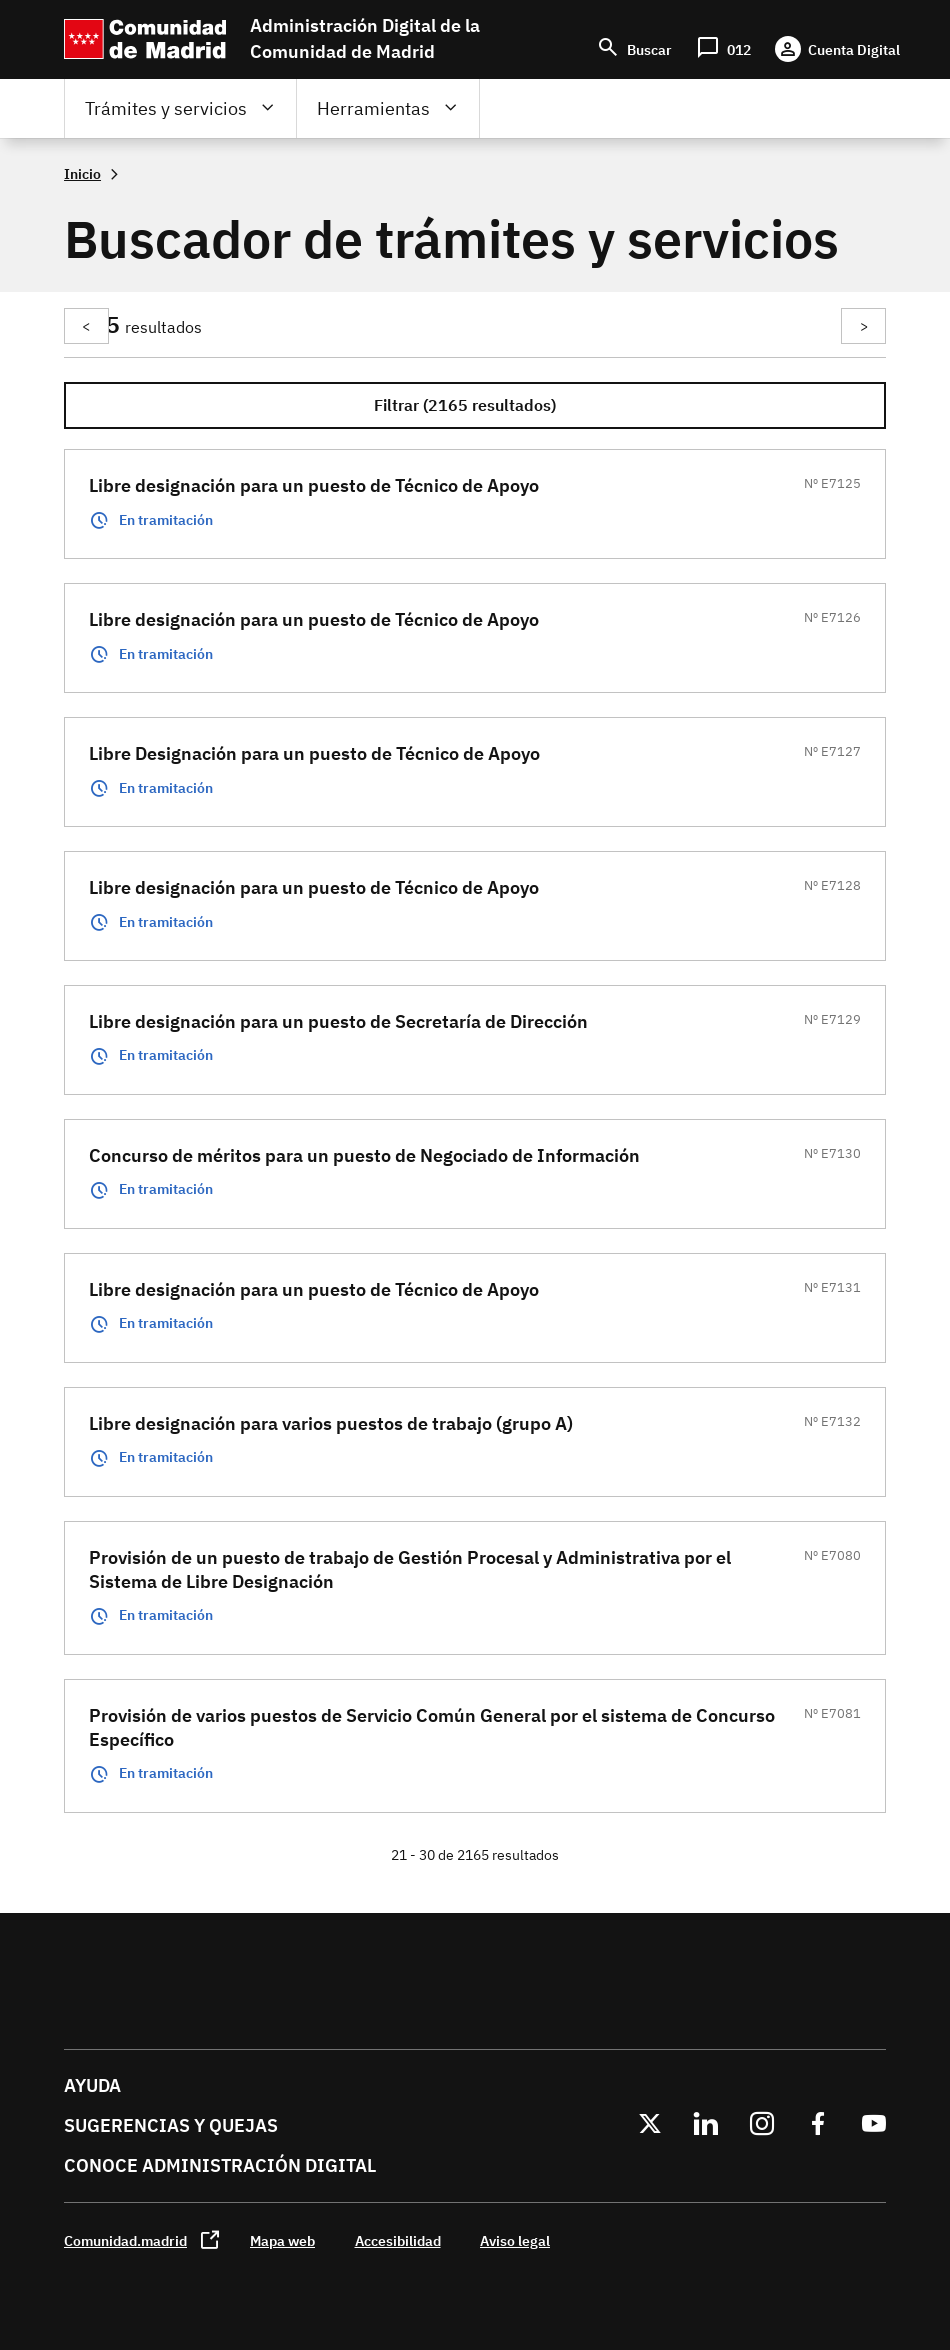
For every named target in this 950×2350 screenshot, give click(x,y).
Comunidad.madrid (125, 2240)
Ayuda (92, 2085)
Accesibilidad (398, 2240)
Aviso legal (515, 2240)
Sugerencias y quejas (171, 2125)
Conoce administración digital (220, 2165)
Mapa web (282, 2240)
